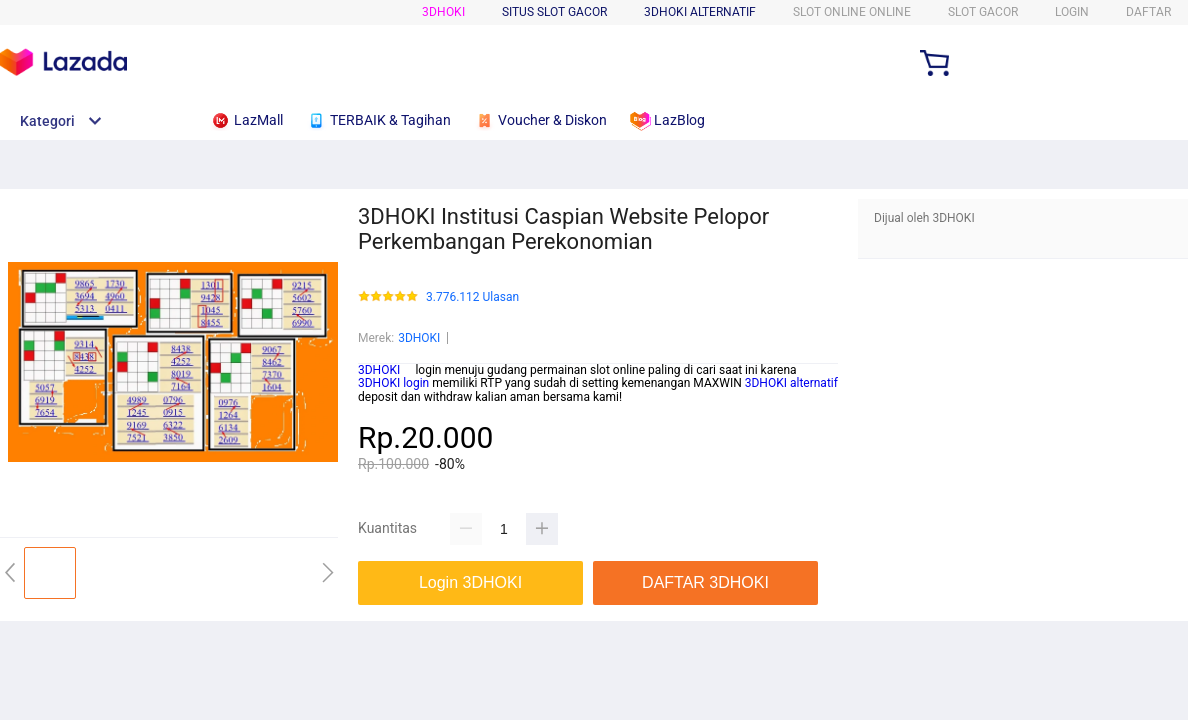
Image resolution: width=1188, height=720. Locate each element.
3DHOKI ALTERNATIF (700, 12)
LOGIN (1072, 12)
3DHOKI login (393, 383)
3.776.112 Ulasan (472, 297)
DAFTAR (1148, 12)
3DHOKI (443, 12)
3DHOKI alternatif (791, 383)
